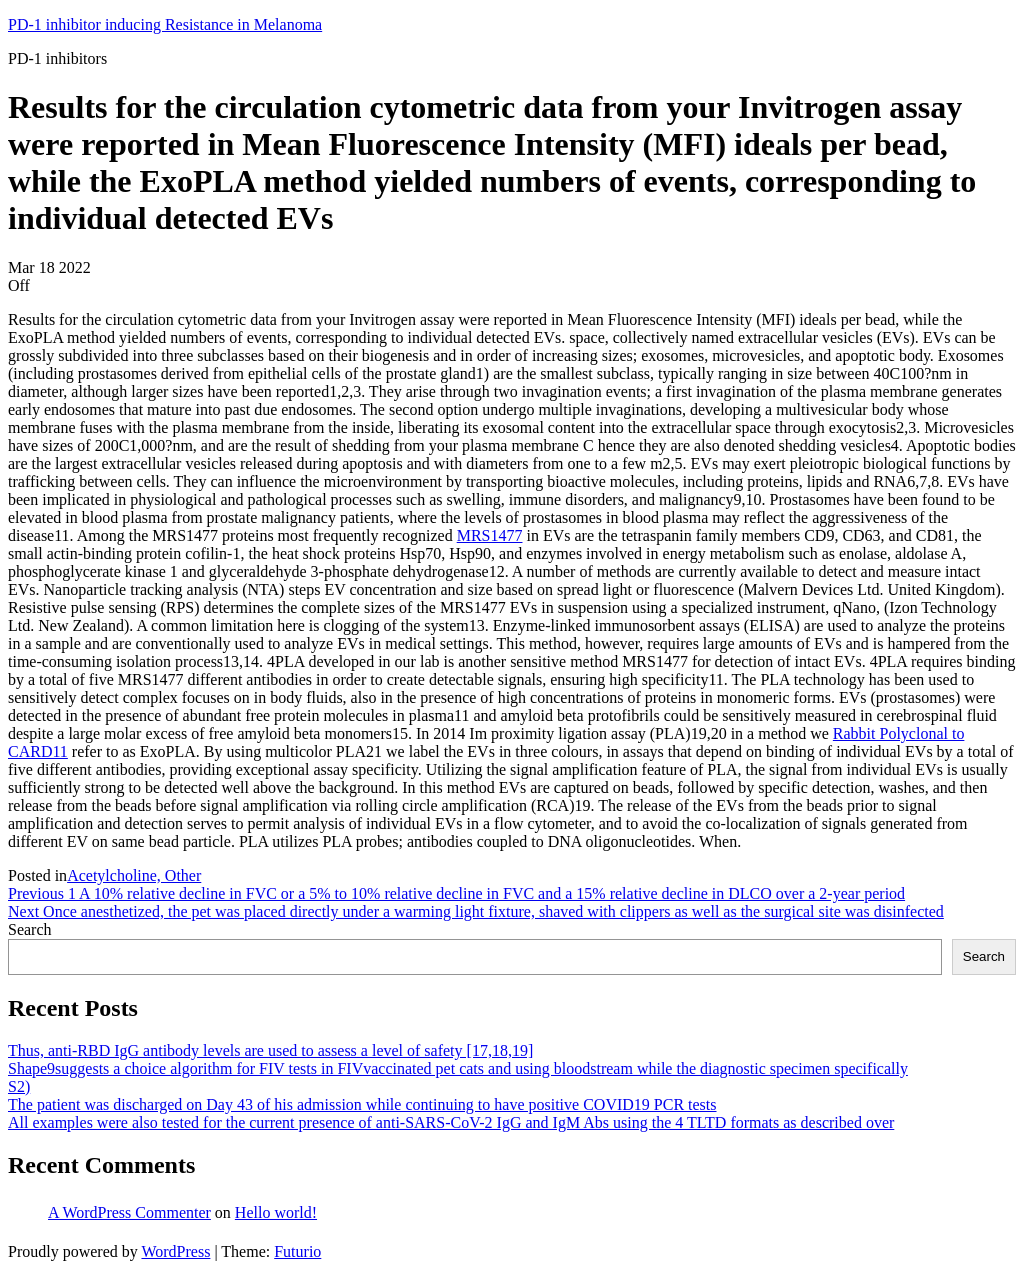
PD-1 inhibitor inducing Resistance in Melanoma (165, 24)
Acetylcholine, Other (134, 875)
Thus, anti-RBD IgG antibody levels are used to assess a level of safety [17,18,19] (270, 1050)
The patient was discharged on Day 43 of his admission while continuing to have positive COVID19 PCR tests (362, 1104)
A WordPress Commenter (129, 1212)
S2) (19, 1086)
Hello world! (276, 1212)
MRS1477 (490, 535)
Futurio (297, 1251)
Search (30, 929)
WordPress (175, 1251)
